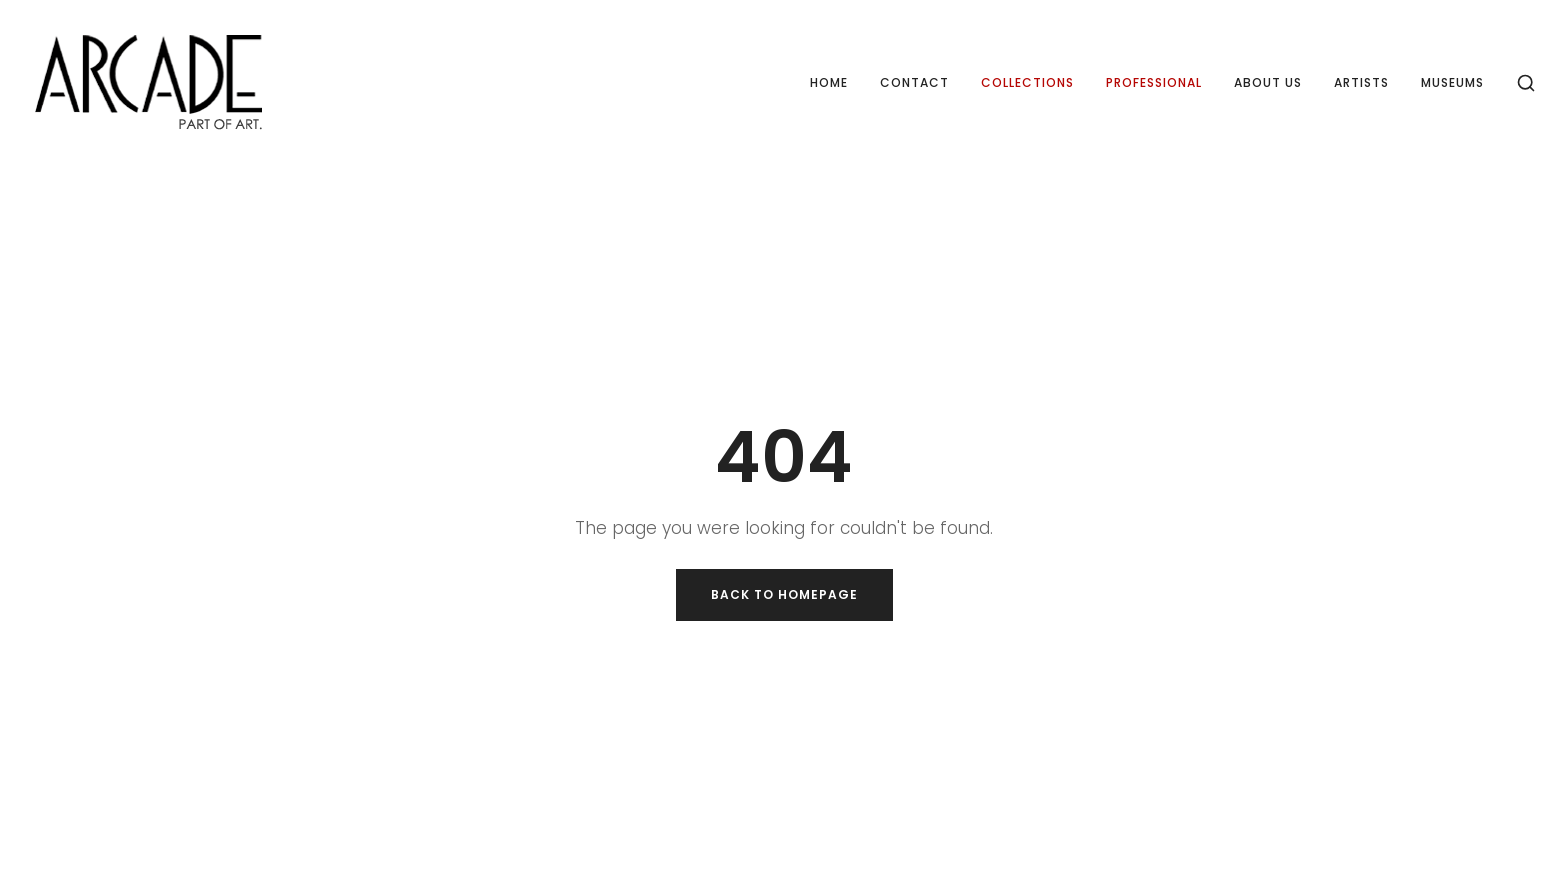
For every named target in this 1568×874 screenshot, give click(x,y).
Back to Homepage (784, 594)
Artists (1361, 82)
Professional (1154, 82)
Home (829, 82)
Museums (1452, 82)
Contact (914, 82)
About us (1268, 82)
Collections (1027, 82)
